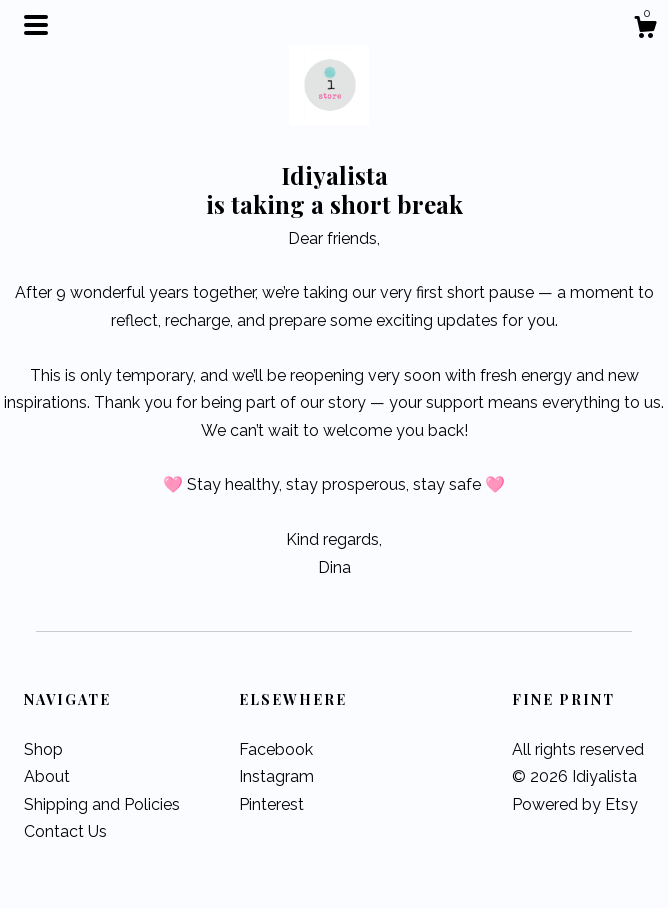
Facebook (276, 749)
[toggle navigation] (36, 25)
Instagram (276, 776)
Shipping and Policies (102, 804)
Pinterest (271, 804)
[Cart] (645, 30)
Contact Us (65, 831)
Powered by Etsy (575, 804)
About (47, 776)
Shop (43, 749)
